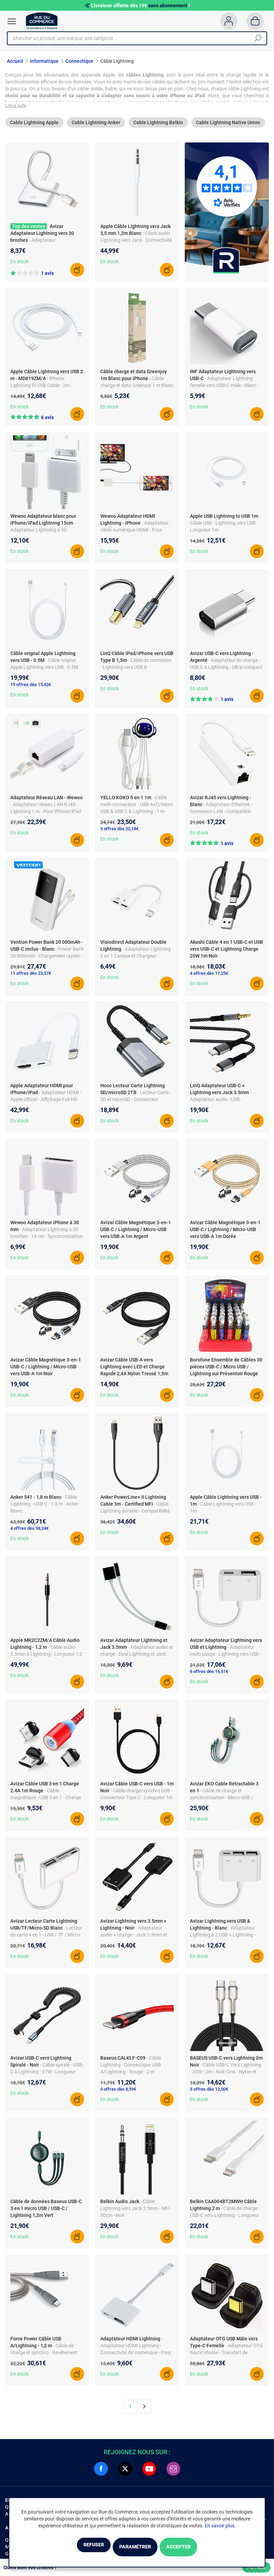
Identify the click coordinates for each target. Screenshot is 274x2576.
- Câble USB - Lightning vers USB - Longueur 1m (225, 527)
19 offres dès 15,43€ (30, 688)
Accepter (196, 2547)
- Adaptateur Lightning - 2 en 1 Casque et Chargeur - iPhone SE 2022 (136, 960)
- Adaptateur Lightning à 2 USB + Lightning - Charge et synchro (222, 1938)
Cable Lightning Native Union (228, 126)
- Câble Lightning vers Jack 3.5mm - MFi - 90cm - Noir (136, 2212)
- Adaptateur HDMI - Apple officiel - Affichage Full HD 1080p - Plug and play (45, 1103)
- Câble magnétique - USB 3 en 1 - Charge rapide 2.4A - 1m (45, 1801)
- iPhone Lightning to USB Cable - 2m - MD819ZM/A (41, 389)
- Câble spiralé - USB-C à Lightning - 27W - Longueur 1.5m (46, 2075)
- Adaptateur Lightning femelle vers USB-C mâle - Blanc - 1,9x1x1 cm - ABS (224, 389)
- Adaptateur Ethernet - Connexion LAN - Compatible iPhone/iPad (221, 815)
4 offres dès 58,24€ (29, 1532)
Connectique (79, 61)
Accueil (15, 61)
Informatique (44, 61)
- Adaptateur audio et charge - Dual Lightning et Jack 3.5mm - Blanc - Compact (136, 1658)
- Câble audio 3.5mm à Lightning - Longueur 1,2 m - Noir (46, 1658)
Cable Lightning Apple (34, 126)
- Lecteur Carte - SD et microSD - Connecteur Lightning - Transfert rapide (135, 1103)
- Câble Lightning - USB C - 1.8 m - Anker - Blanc (45, 1507)
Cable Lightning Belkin (158, 126)
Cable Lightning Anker (96, 126)
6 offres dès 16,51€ (209, 1675)
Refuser (76, 2547)
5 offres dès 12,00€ (209, 2093)
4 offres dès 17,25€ (209, 977)
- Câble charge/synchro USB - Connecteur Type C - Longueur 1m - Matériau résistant (136, 1801)
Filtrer (256, 2567)
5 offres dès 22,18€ (119, 832)
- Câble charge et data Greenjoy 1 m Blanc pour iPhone (136, 389)
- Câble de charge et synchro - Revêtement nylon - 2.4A (44, 2356)
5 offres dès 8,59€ (118, 2093)
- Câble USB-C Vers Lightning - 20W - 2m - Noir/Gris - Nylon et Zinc (225, 2075)
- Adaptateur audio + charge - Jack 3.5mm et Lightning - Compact (133, 1938)
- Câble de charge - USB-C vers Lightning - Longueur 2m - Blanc (225, 2219)
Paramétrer (135, 2547)
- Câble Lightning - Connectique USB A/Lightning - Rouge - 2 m (130, 2069)
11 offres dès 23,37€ (30, 977)
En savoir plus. (220, 2527)
